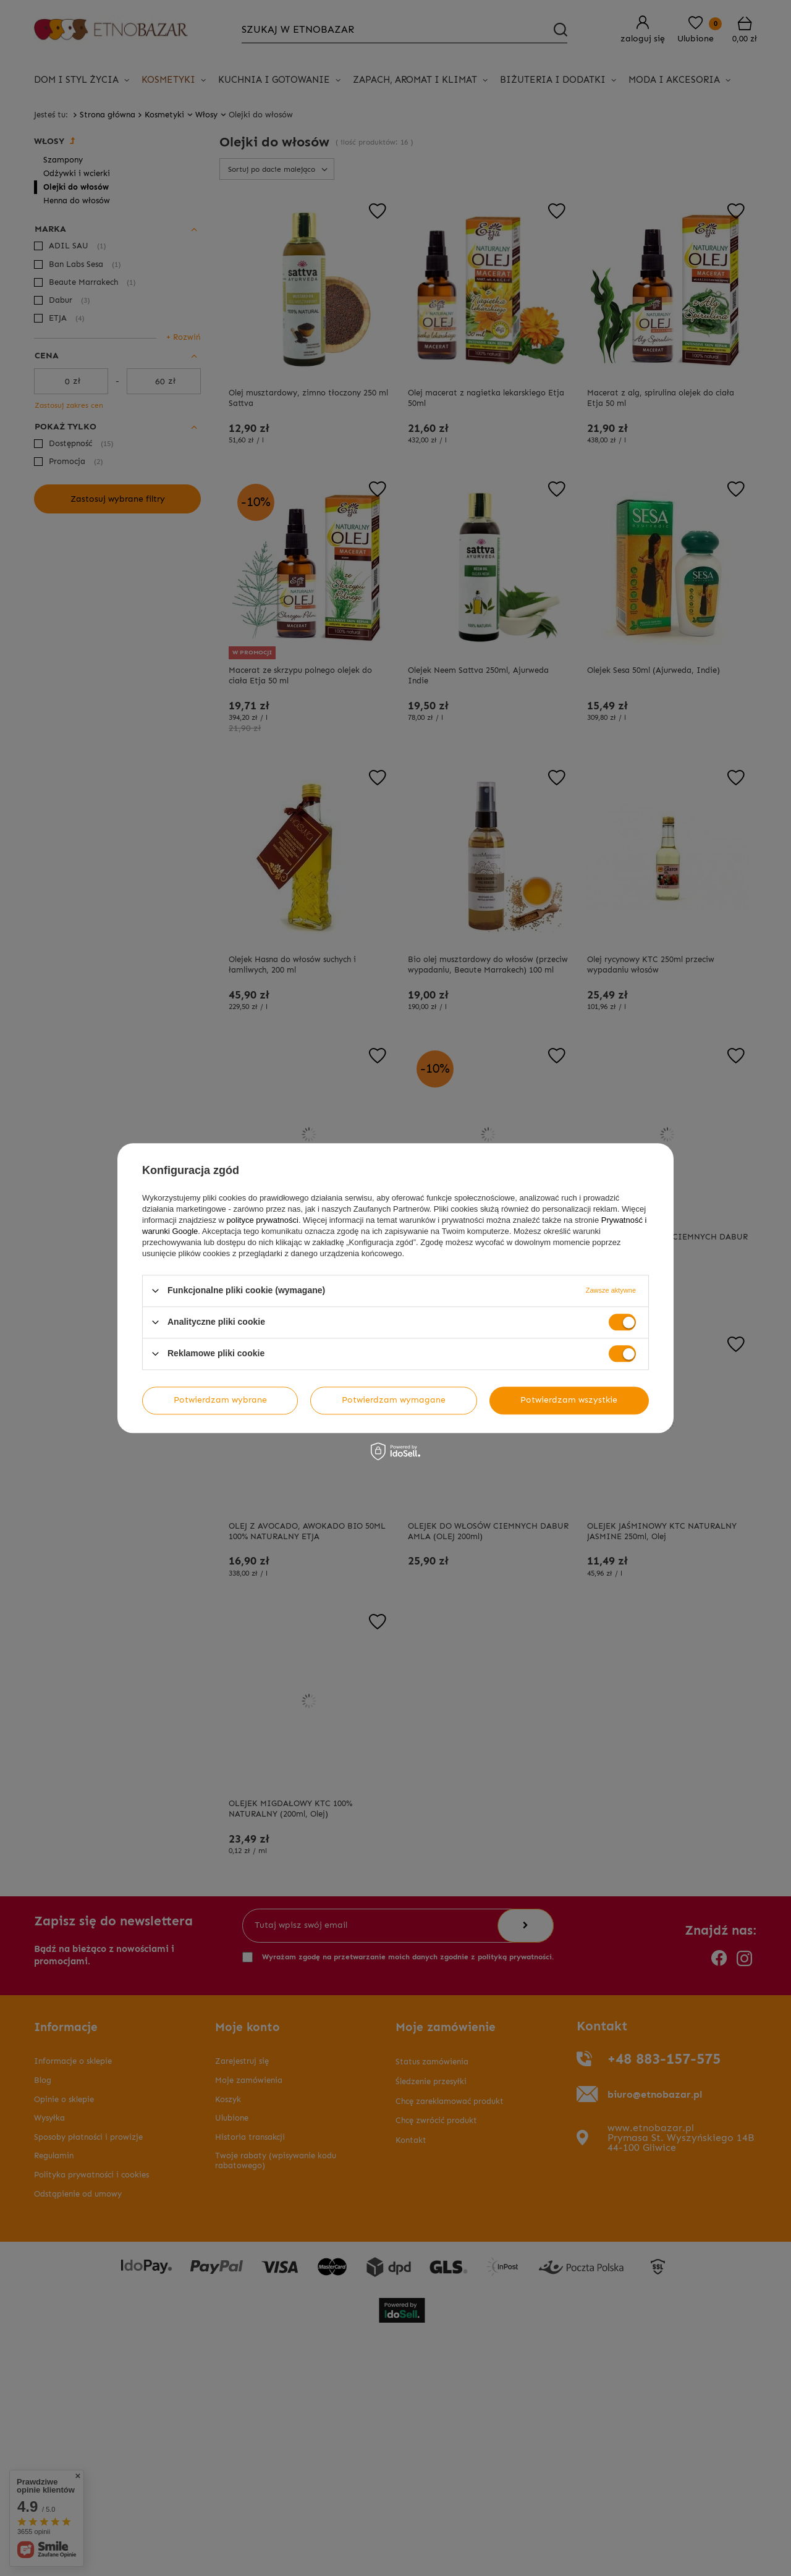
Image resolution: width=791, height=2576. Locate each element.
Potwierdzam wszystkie (568, 1400)
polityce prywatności (262, 1220)
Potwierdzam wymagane (394, 1400)
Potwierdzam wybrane (220, 1400)
